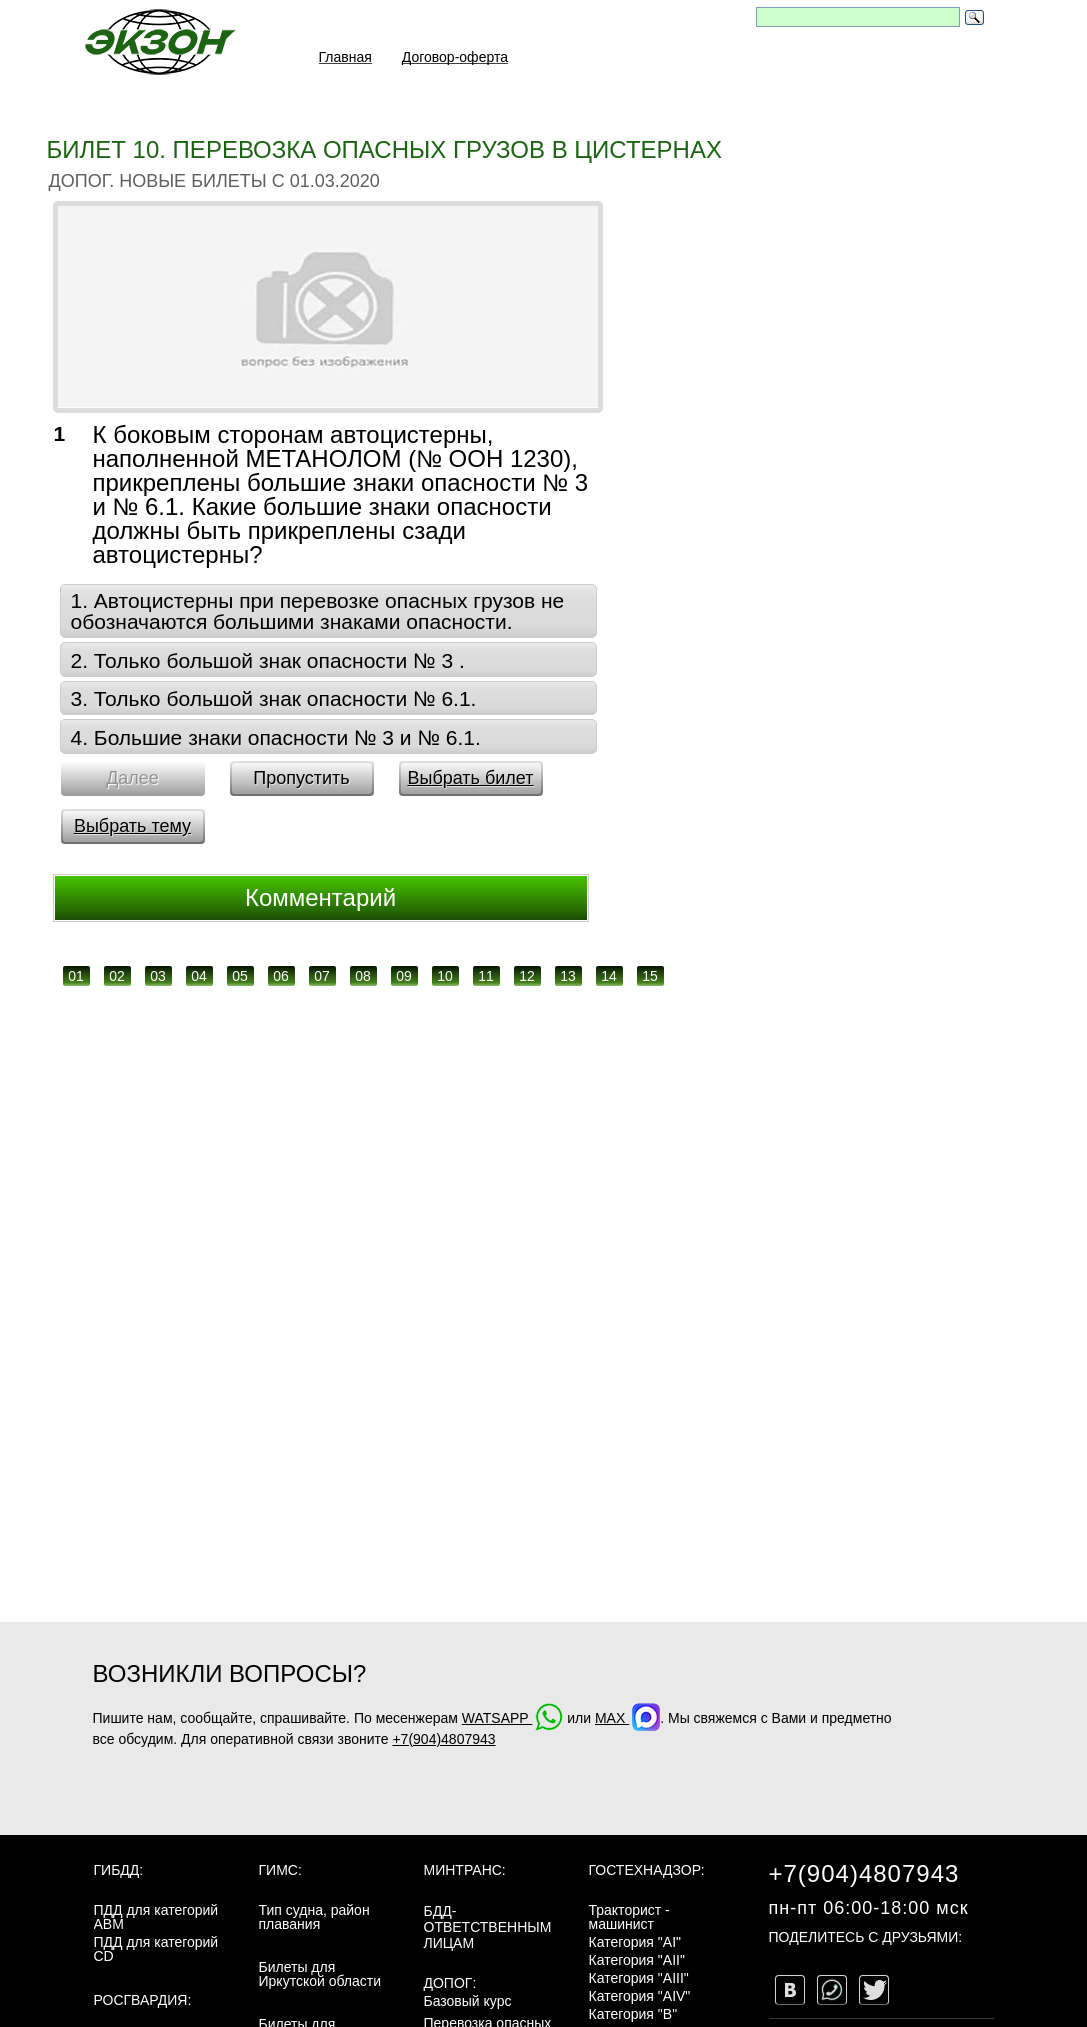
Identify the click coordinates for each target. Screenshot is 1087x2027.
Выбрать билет (470, 778)
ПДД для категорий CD (156, 1949)
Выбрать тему (132, 826)
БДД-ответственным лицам (488, 1927)
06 (281, 976)
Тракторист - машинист (629, 1917)
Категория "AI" (635, 1942)
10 (445, 976)
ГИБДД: (119, 1870)
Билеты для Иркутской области (320, 1974)
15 (650, 976)
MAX (627, 1718)
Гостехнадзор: (647, 1870)
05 (240, 976)
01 (76, 976)
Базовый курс (468, 2001)
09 (404, 976)
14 (609, 976)
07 (322, 976)
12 (527, 976)
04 (199, 976)
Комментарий (320, 897)
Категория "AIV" (640, 1996)
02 (117, 976)
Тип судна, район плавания (314, 1917)
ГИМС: (280, 1870)
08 (363, 976)
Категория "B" (633, 2014)
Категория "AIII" (639, 1978)
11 (486, 976)
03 (158, 976)
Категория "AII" (637, 1960)
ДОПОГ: (450, 1983)
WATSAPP (513, 1718)
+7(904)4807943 (443, 1739)
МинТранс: (465, 1870)
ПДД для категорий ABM (156, 1917)
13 (568, 976)
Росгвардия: (143, 2000)
